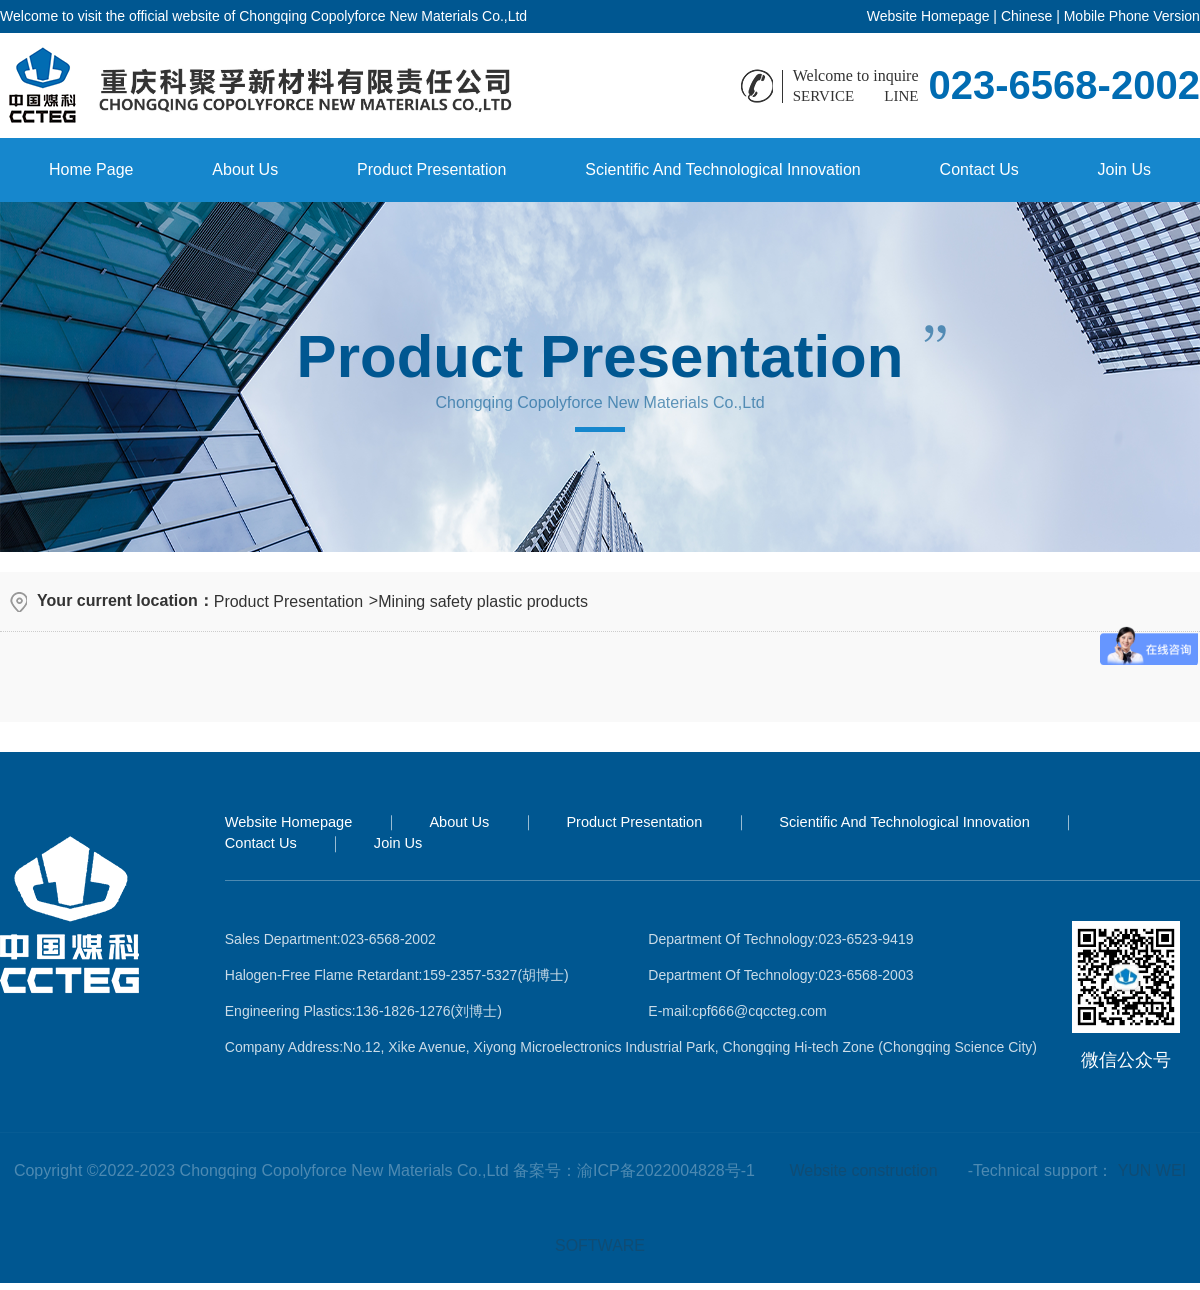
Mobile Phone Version (1132, 16)
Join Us (1124, 169)
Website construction (863, 1170)
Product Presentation (431, 169)
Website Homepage (928, 16)
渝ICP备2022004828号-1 (666, 1170)
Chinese (1026, 16)
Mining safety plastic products (483, 601)
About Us (245, 169)
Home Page (91, 169)
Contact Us (979, 169)
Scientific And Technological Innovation (722, 169)
